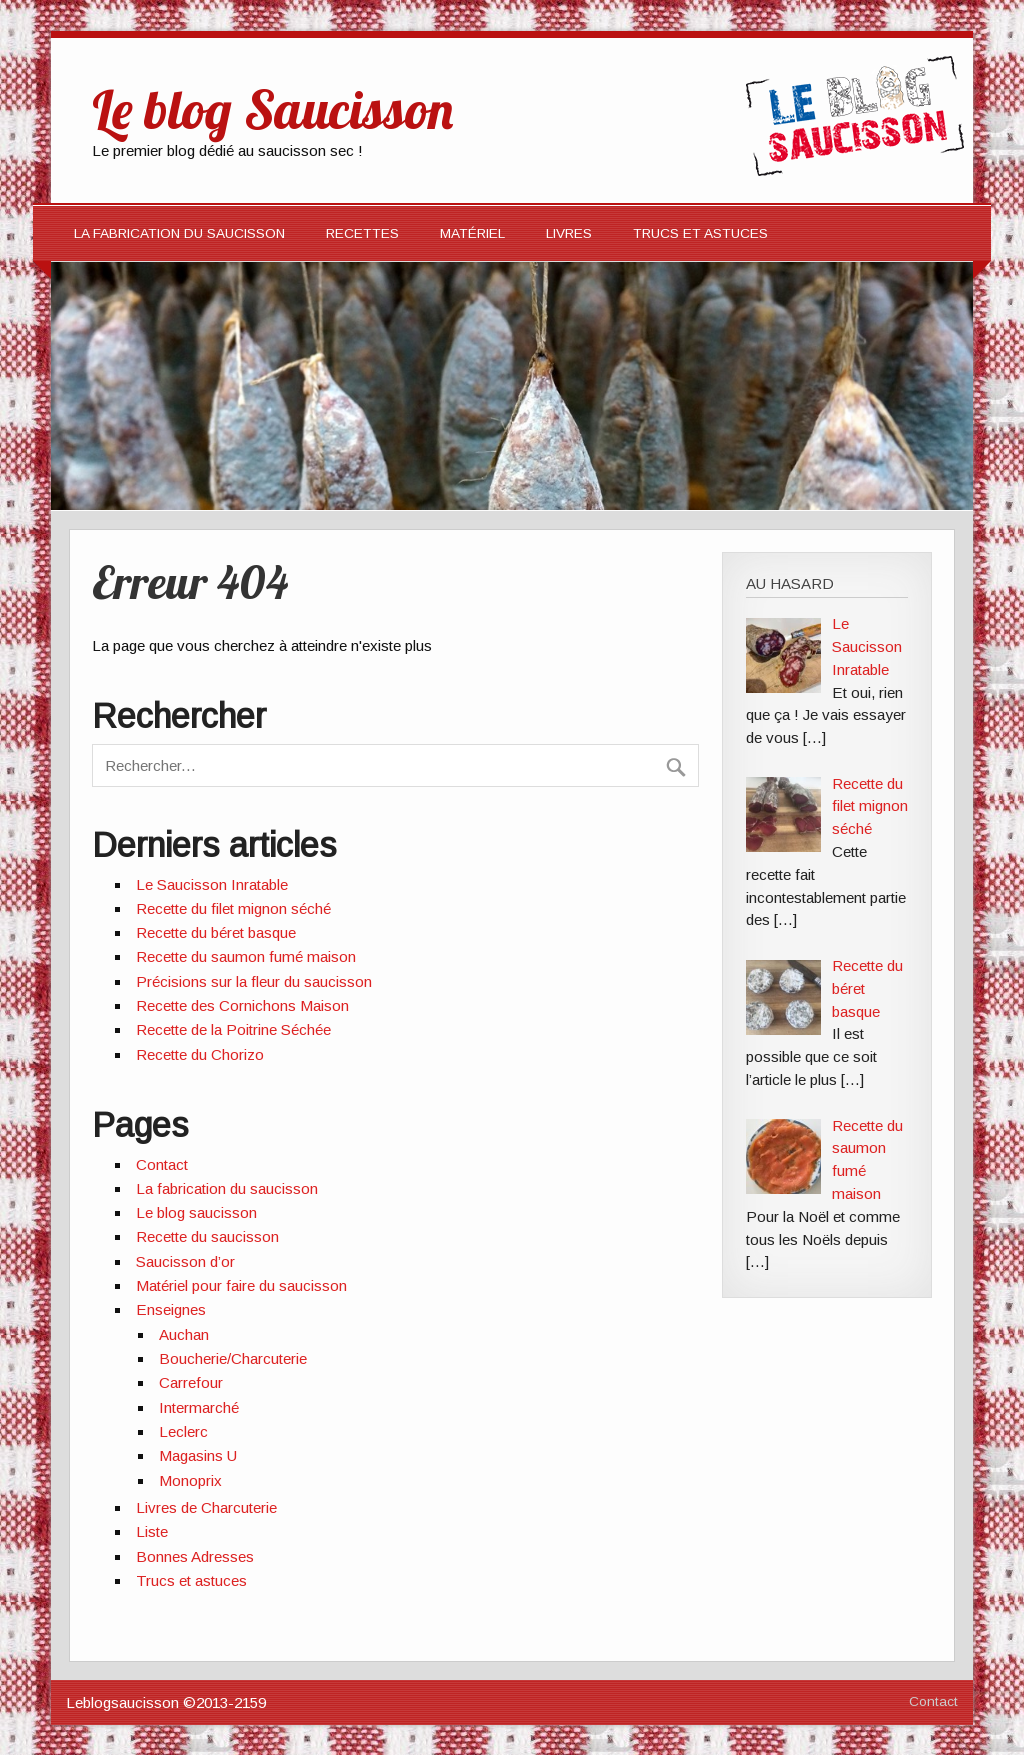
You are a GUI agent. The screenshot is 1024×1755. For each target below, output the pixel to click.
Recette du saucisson (207, 1236)
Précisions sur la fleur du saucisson (254, 981)
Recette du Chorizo (200, 1054)
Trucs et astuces (191, 1580)
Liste (152, 1531)
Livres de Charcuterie (206, 1507)
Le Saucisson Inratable (212, 884)
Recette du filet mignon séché (233, 908)
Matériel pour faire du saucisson (241, 1285)
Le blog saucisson (196, 1212)
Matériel (472, 233)
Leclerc (183, 1431)
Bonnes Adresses (195, 1556)
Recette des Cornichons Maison (242, 1005)
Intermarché (199, 1407)
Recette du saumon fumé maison (246, 956)
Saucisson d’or (185, 1261)
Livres (569, 233)
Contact (162, 1164)
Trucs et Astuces (700, 233)
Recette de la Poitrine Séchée (233, 1029)
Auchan (184, 1334)
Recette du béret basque (216, 932)
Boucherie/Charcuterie (233, 1358)
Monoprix (190, 1480)
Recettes (362, 233)
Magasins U (198, 1455)
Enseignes (171, 1309)
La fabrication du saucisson (179, 233)
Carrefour (191, 1382)
